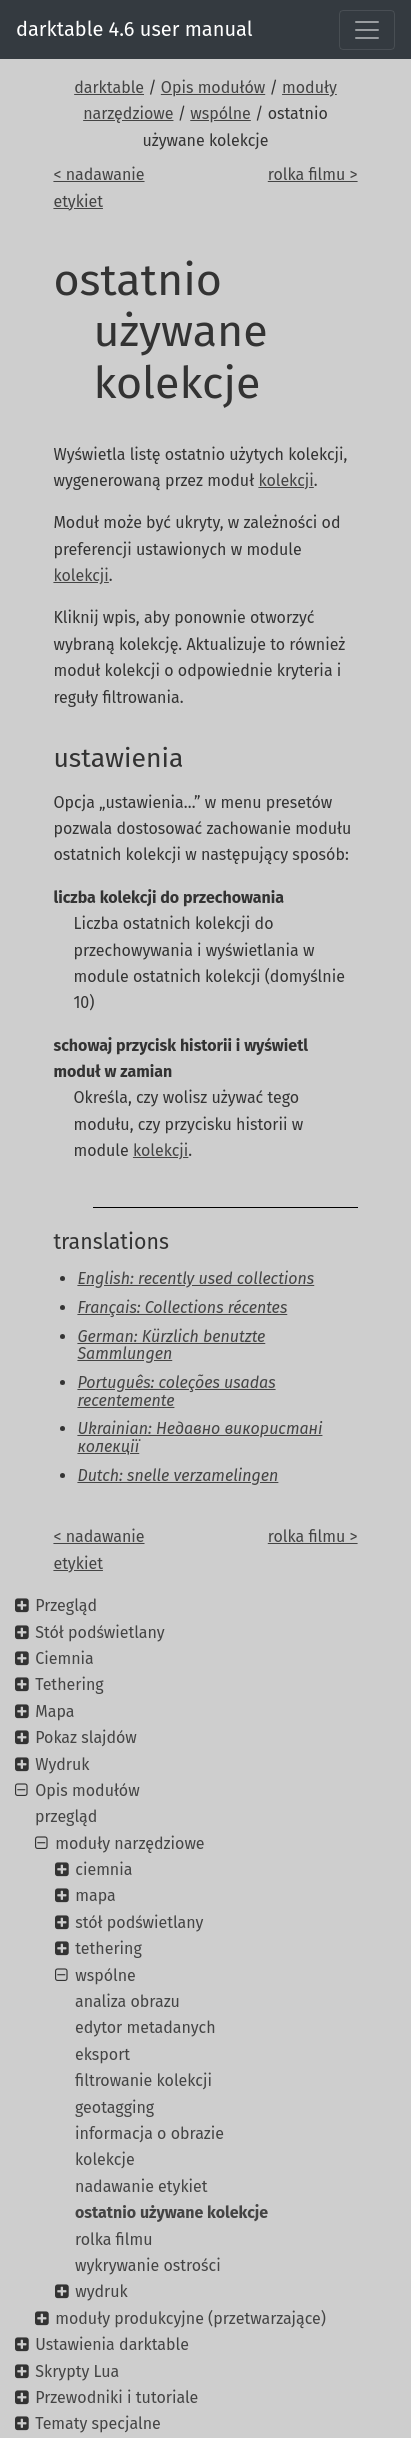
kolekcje (105, 2159)
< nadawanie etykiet (98, 187)
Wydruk (62, 1764)
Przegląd (66, 1605)
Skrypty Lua (77, 2371)
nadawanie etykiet (141, 2186)
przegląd (66, 1816)
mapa (95, 1895)
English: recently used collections (195, 1278)
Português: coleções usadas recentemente (176, 1391)
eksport (102, 2054)
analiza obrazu (127, 2001)
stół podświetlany (139, 1922)
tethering (108, 1948)
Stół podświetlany (99, 1632)
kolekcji (285, 480)
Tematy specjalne (98, 2423)
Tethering (69, 1684)
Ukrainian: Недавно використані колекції (199, 1437)
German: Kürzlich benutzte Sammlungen (171, 1345)
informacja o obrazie (149, 2133)
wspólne (220, 113)
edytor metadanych (145, 2027)
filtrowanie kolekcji (143, 2080)
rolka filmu (114, 2239)
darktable (109, 87)
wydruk (101, 2291)
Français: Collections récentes (182, 1307)
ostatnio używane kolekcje (171, 2212)
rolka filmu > (313, 174)
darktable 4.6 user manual (134, 29)
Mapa (54, 1711)
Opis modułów (213, 87)
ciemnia (103, 1869)
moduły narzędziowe (129, 1843)
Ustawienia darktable (112, 2344)
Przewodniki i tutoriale (116, 2397)
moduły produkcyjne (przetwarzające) (190, 2318)
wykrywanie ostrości (148, 2265)
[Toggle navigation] (367, 30)
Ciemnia (64, 1658)
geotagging (114, 2107)
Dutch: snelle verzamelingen (177, 1475)
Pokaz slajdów (86, 1737)
